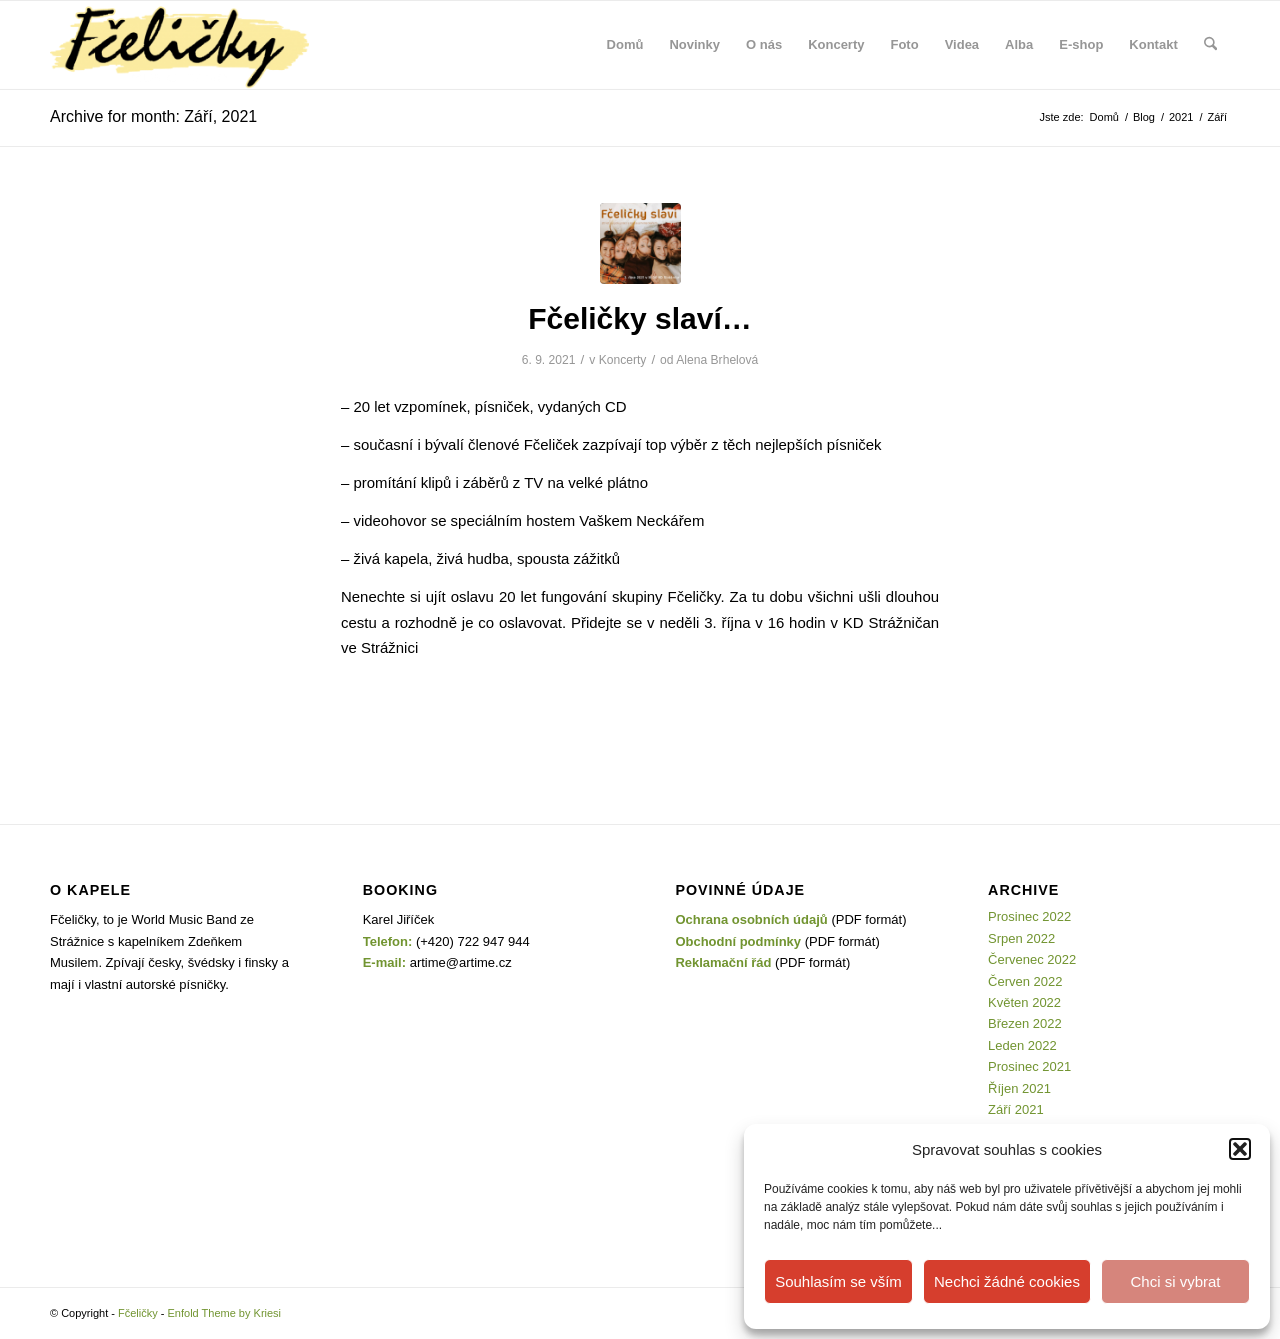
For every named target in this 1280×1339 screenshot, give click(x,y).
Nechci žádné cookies (1007, 1281)
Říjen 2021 (1019, 1088)
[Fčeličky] (179, 45)
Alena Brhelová (717, 360)
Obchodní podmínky (738, 941)
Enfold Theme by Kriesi (225, 1313)
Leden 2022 (1022, 1045)
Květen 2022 (1024, 1002)
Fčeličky (138, 1313)
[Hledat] (1210, 45)
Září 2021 (1016, 1109)
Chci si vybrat (1175, 1281)
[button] (1240, 1149)
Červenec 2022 (1032, 959)
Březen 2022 (1025, 1023)
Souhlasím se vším (838, 1281)
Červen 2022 (1025, 981)
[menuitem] (625, 45)
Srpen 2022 (1021, 938)
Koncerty (623, 360)
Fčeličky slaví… (639, 318)
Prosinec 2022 (1029, 916)
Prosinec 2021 (1029, 1066)
